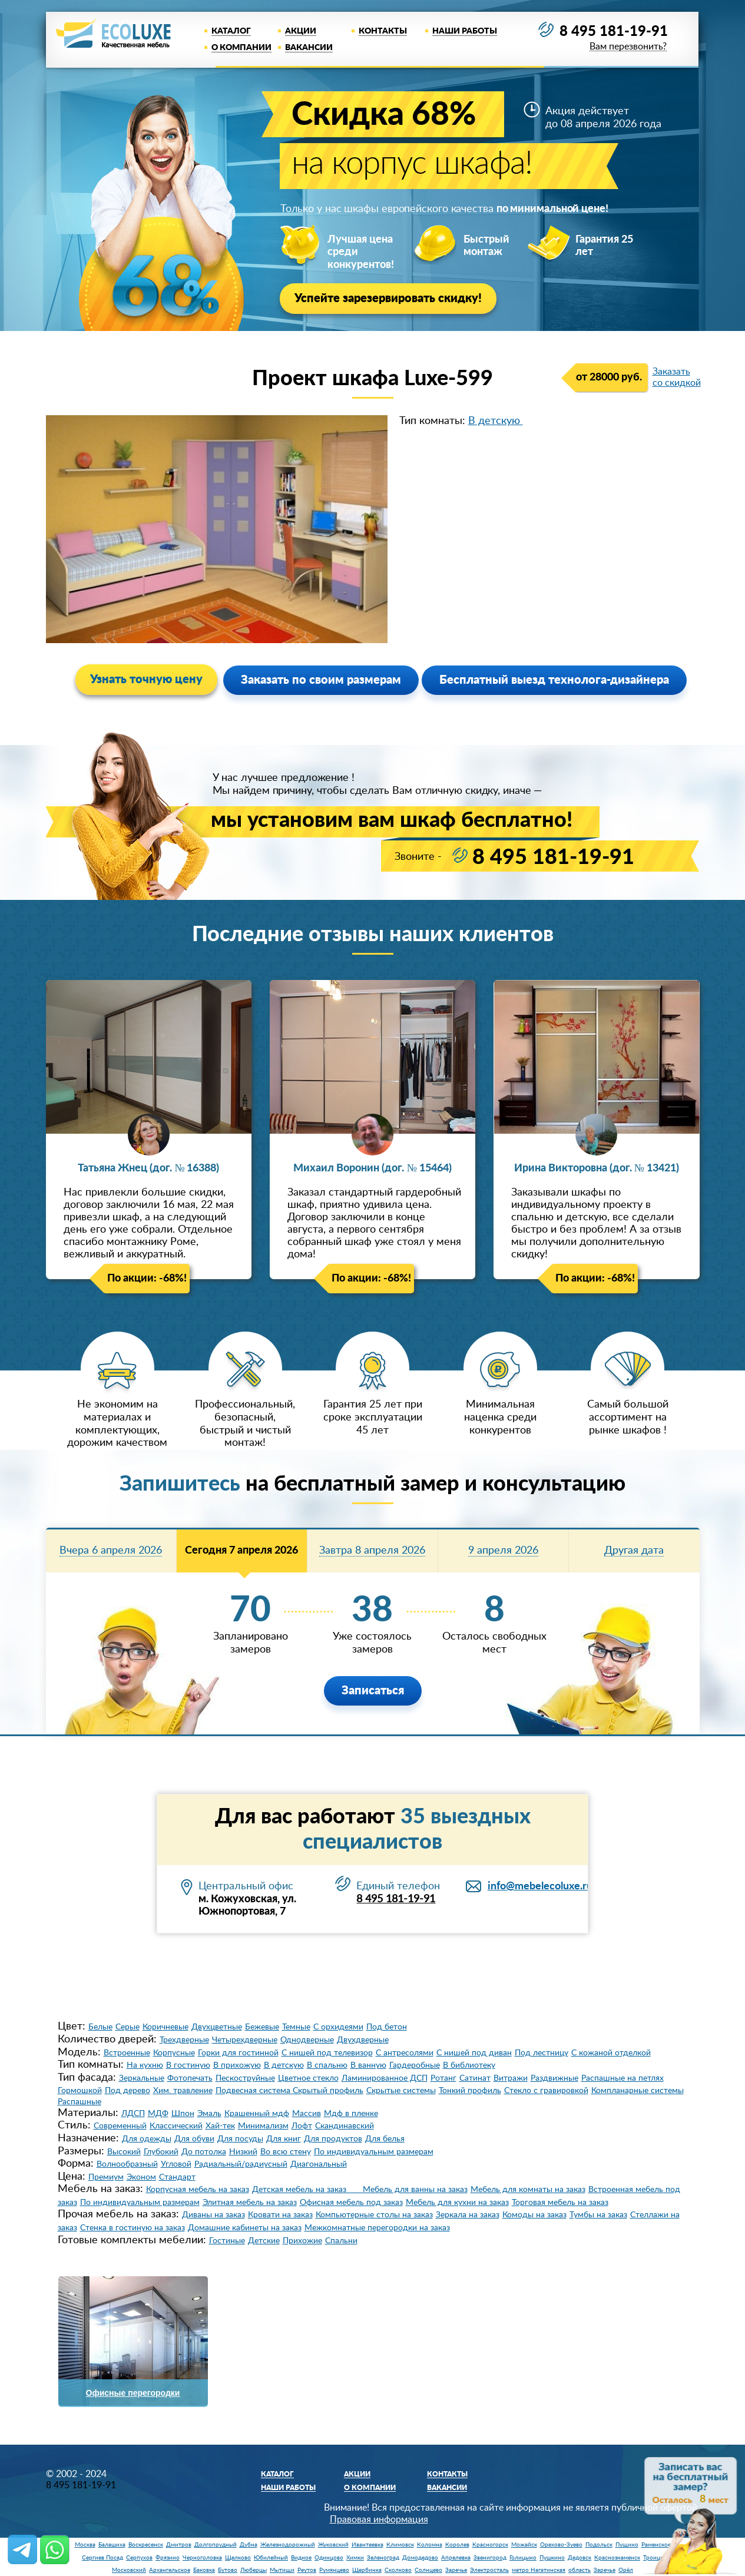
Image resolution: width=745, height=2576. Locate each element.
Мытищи (282, 2570)
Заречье (456, 2570)
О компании (241, 48)
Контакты (383, 31)
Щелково (238, 2558)
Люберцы (253, 2570)
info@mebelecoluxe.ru (540, 1886)
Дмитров (178, 2545)
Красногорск (490, 2545)
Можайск (524, 2545)
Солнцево (428, 2570)
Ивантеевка (367, 2545)
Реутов (306, 2570)
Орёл (625, 2570)
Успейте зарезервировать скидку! (388, 298)
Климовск (400, 2545)
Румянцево (334, 2570)
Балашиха (111, 2545)
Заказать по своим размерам (321, 680)
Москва (85, 2545)
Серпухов (139, 2558)
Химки (355, 2558)
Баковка (204, 2570)
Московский (129, 2570)
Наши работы (464, 31)
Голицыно (523, 2558)
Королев (457, 2545)
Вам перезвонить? (628, 46)
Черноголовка (202, 2558)
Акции (300, 31)
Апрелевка (456, 2558)
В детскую (495, 421)
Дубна (248, 2545)
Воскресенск (145, 2545)
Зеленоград (383, 2558)
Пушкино (552, 2558)
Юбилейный (271, 2558)
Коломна (429, 2545)
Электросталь (489, 2570)
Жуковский (333, 2545)
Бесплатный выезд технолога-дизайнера (554, 680)
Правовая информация (379, 2519)
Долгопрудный (215, 2545)
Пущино (626, 2545)
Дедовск (579, 2558)
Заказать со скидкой (677, 377)
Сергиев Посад (102, 2558)
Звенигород (490, 2558)
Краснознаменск (617, 2558)
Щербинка (367, 2570)
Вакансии (309, 48)
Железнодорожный (287, 2545)
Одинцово (328, 2558)
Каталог (231, 31)
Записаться (373, 1691)
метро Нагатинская (538, 2570)
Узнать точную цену (146, 680)
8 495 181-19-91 (613, 32)
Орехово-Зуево (561, 2545)
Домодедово (420, 2558)
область (579, 2570)
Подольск (598, 2545)
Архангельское (169, 2570)
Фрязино (167, 2558)
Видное (301, 2558)
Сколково (398, 2570)
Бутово (227, 2570)
